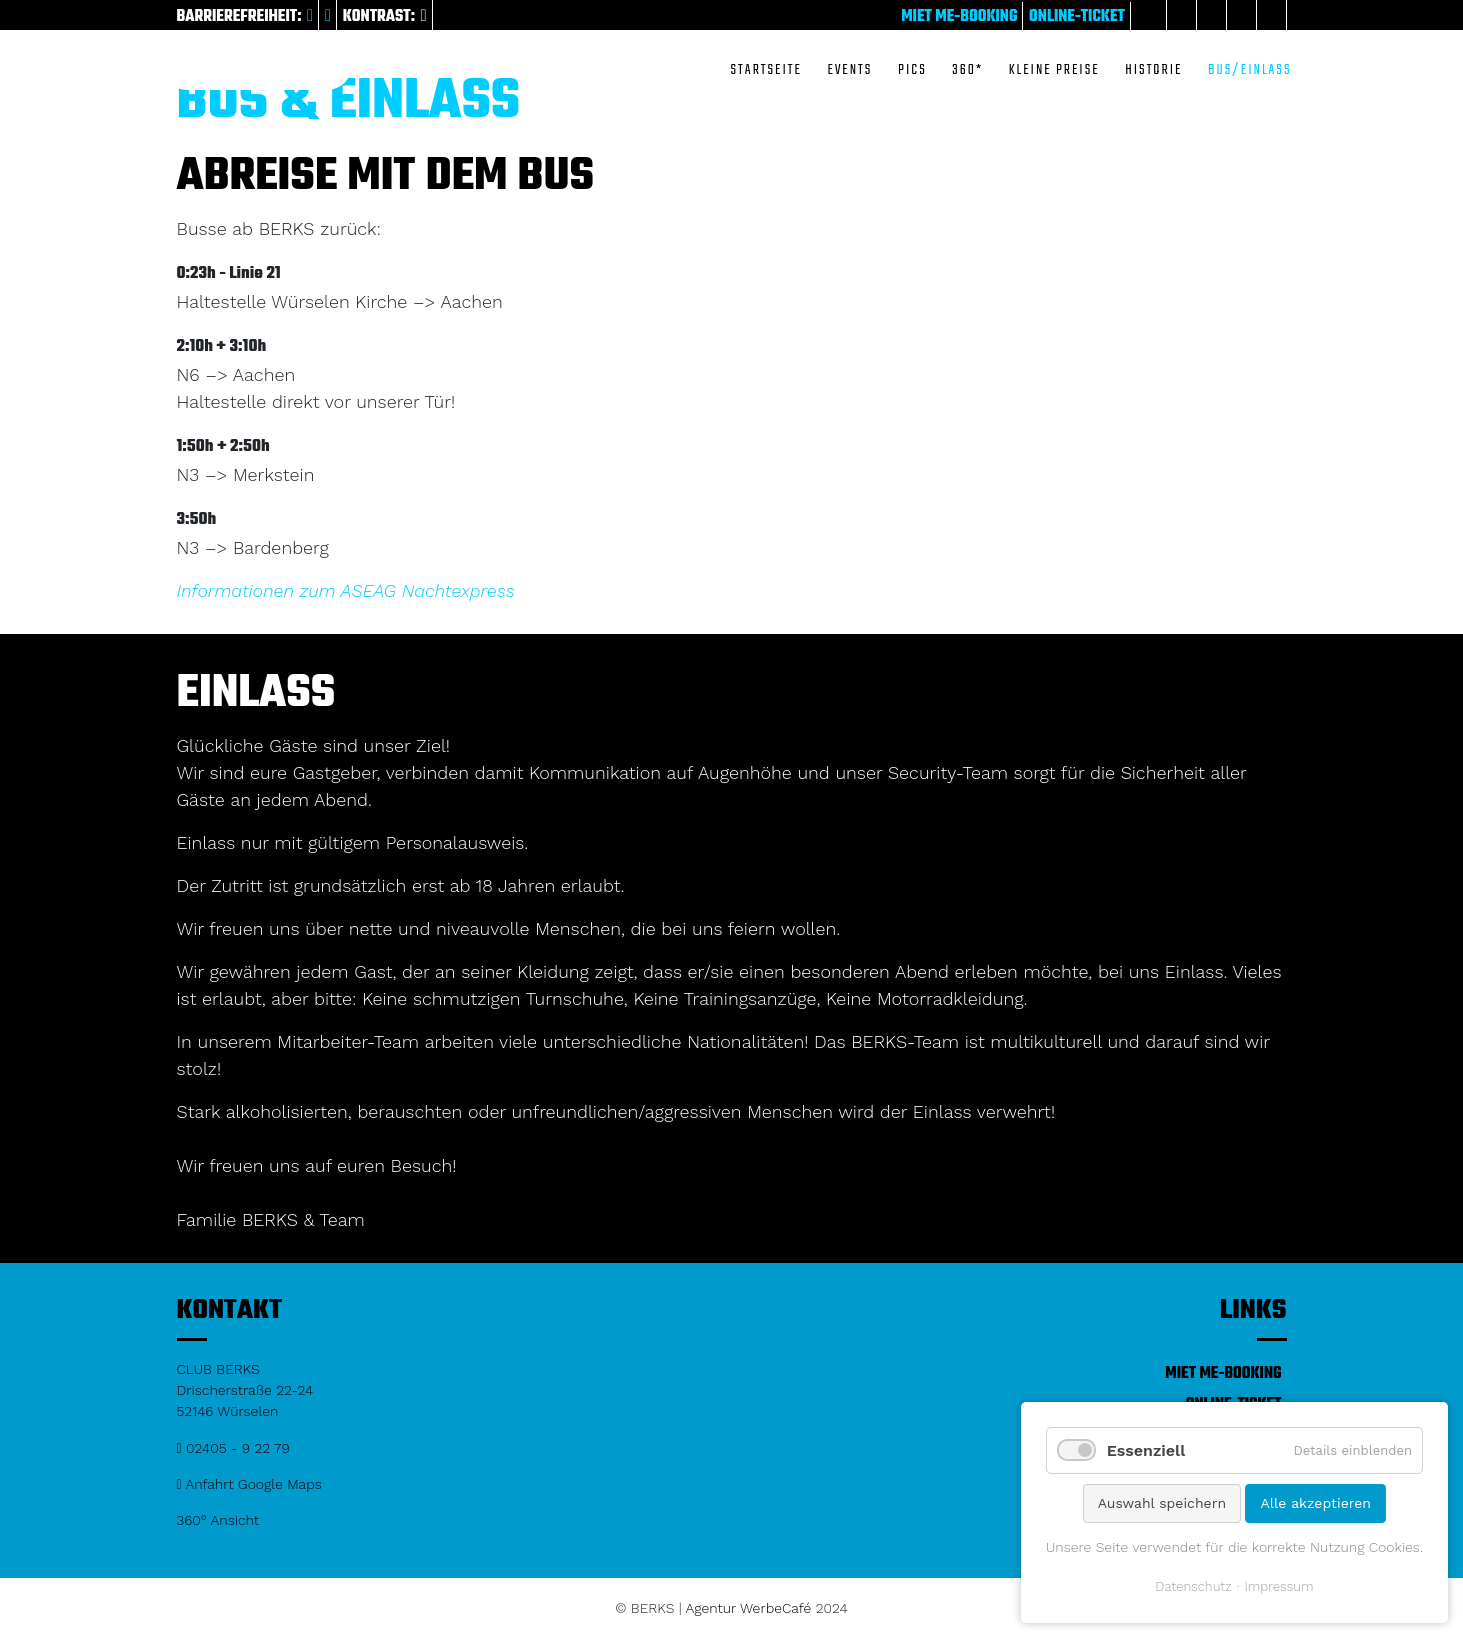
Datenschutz (1193, 1586)
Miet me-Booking (959, 17)
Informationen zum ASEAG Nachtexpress (346, 590)
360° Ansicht (218, 1520)
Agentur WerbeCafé (749, 1608)
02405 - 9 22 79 (233, 1448)
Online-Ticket (1077, 17)
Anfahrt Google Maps (249, 1484)
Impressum (1279, 1586)
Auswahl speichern (1162, 1503)
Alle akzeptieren (1315, 1503)
